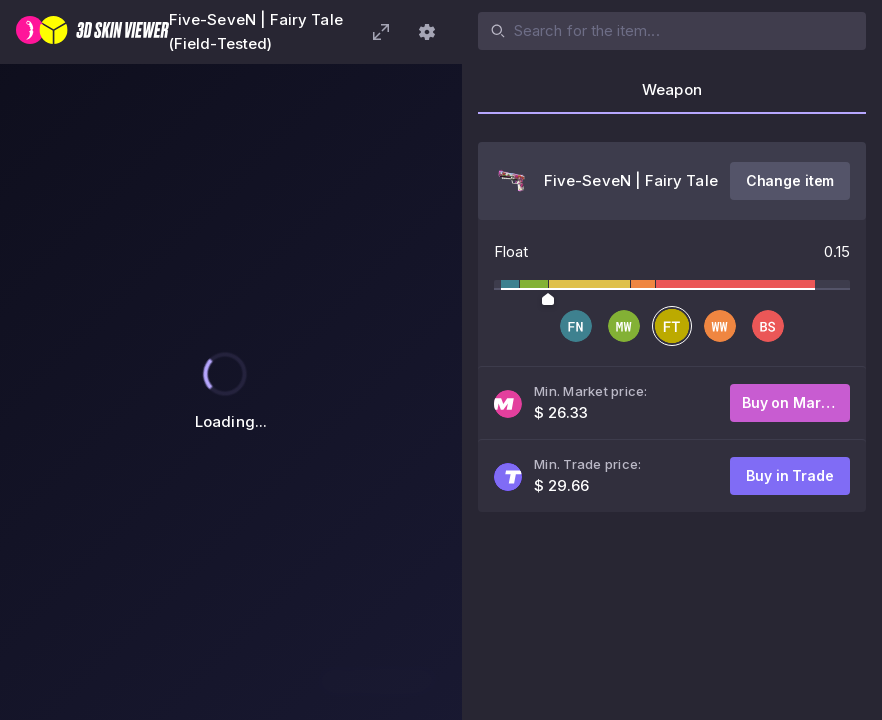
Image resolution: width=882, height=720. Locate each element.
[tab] (672, 96)
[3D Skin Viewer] (92, 32)
